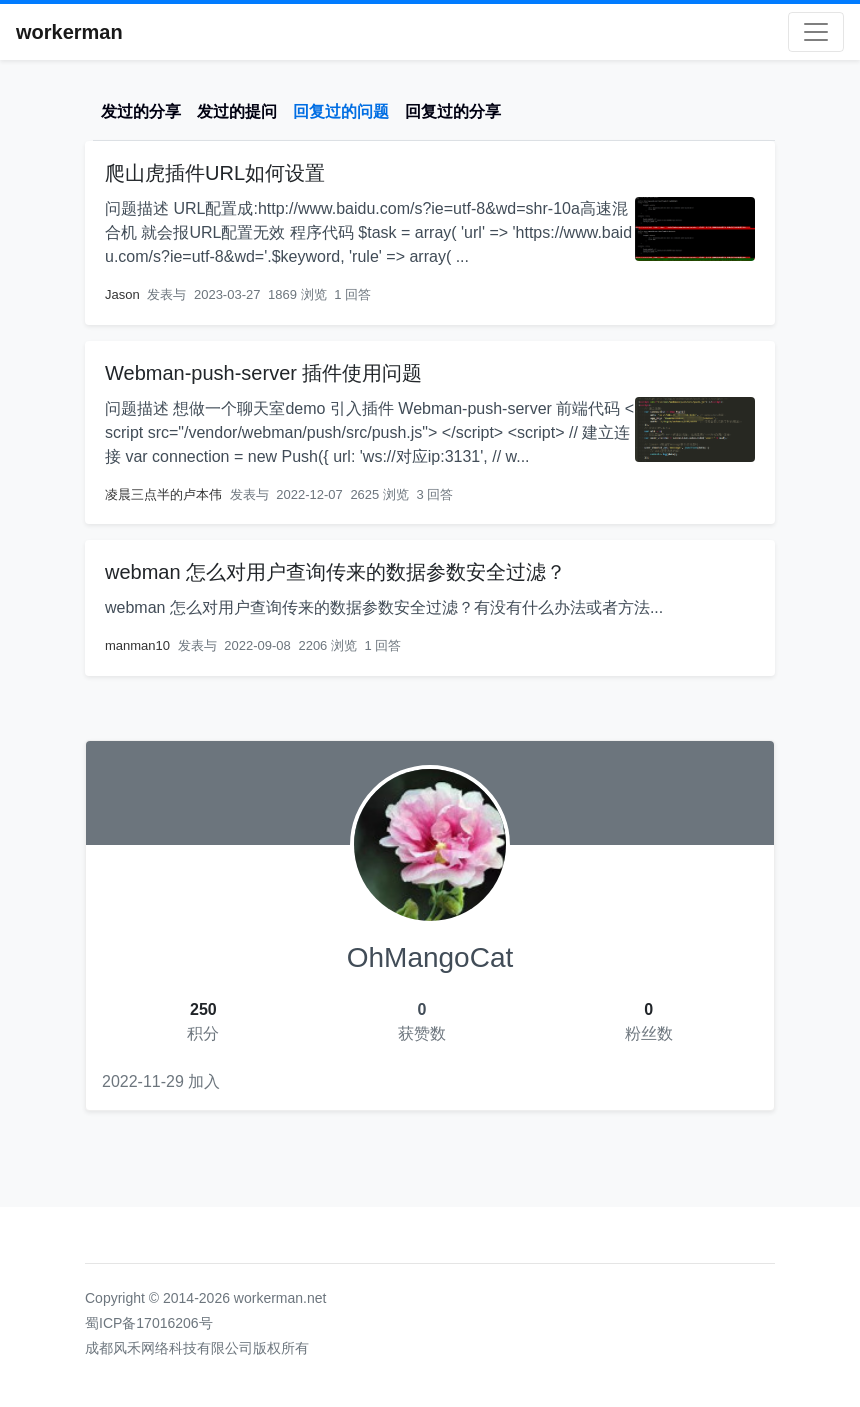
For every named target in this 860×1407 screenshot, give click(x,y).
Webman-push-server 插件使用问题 (263, 373)
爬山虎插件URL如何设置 (215, 173)
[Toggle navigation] (816, 32)
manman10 (137, 645)
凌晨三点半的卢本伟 (163, 494)
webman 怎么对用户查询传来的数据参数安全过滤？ (335, 572)
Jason (122, 294)
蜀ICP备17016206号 (149, 1323)
